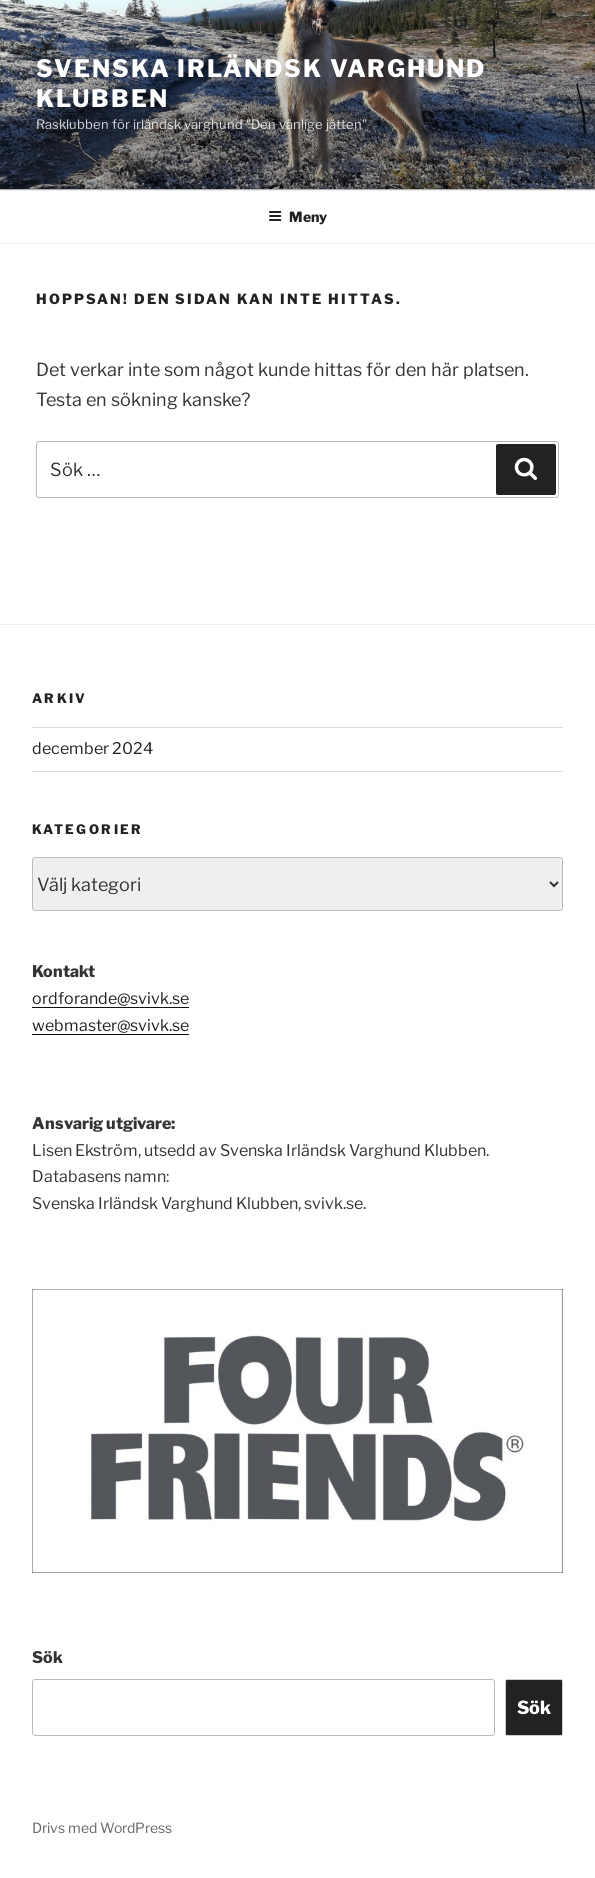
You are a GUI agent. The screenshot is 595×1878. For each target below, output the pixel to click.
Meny (297, 216)
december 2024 (92, 748)
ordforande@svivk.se (110, 998)
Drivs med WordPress (102, 1827)
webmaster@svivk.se (110, 1025)
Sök (47, 1657)
